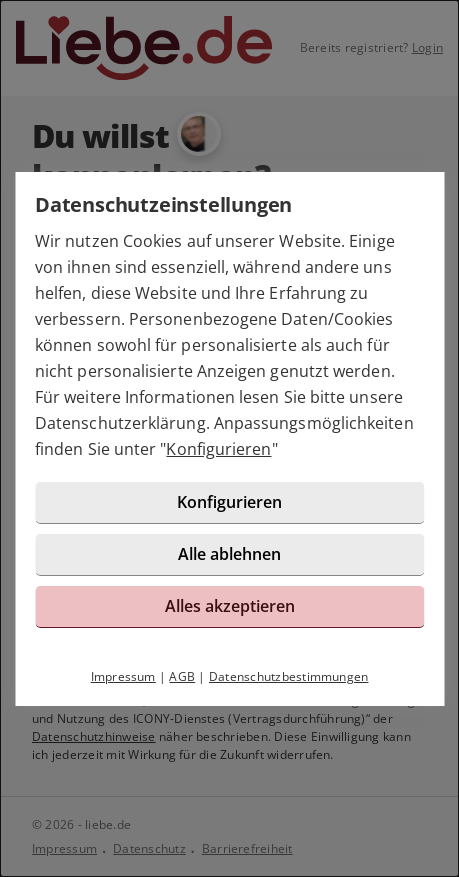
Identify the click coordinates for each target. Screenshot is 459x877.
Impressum (123, 676)
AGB (182, 676)
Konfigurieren (218, 449)
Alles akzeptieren (230, 606)
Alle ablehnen (229, 554)
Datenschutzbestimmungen (289, 676)
